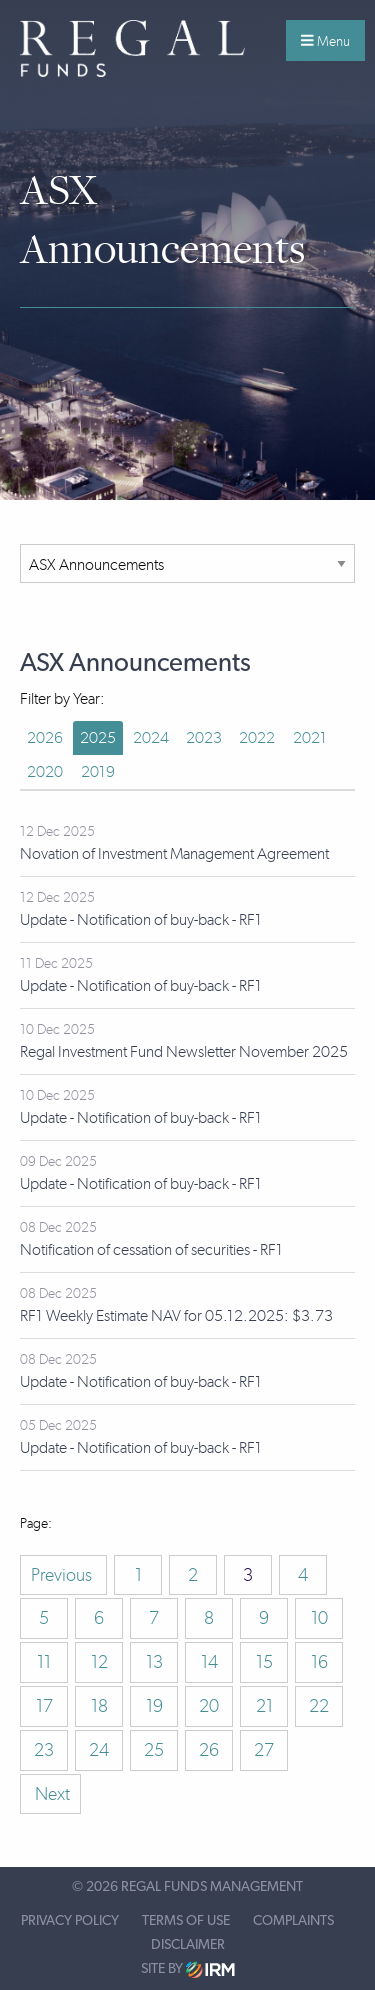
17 (44, 1706)
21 (264, 1706)
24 (99, 1750)
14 (209, 1662)
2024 (151, 737)
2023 (204, 737)
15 (264, 1662)
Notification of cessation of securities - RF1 (151, 1249)
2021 (310, 737)
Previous (63, 1575)
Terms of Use (186, 1921)
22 (319, 1706)
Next (50, 1794)
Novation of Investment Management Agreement (174, 853)
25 (154, 1750)
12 (99, 1662)
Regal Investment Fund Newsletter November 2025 (184, 1051)
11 (44, 1662)
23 (44, 1750)
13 (154, 1662)
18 (99, 1706)
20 (209, 1706)
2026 (45, 737)
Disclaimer (188, 1945)
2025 (98, 737)
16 (319, 1662)
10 (319, 1618)
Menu (325, 41)
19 (154, 1706)
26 (209, 1750)
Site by (188, 1969)
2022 (257, 737)
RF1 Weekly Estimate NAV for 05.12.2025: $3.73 (176, 1315)
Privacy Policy (70, 1921)
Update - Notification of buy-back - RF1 (141, 919)
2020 (45, 771)
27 (264, 1750)
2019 (98, 771)
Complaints (293, 1921)
